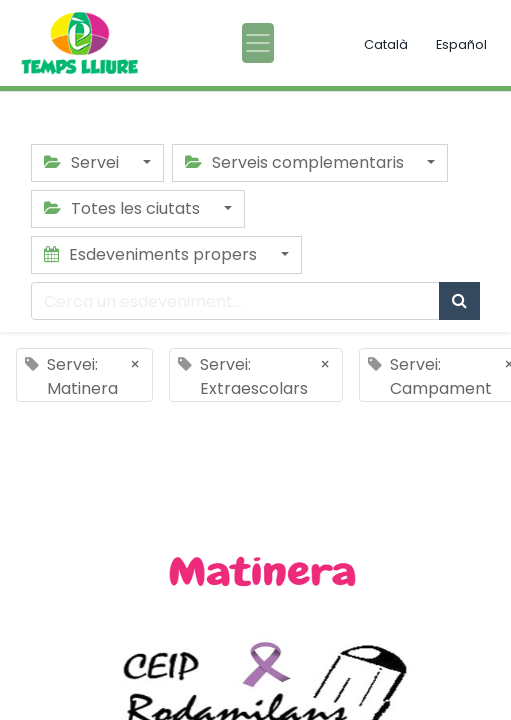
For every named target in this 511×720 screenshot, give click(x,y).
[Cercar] (459, 301)
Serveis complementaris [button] (296, 162)
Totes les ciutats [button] (124, 208)
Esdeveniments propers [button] (152, 254)
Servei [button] (83, 162)
